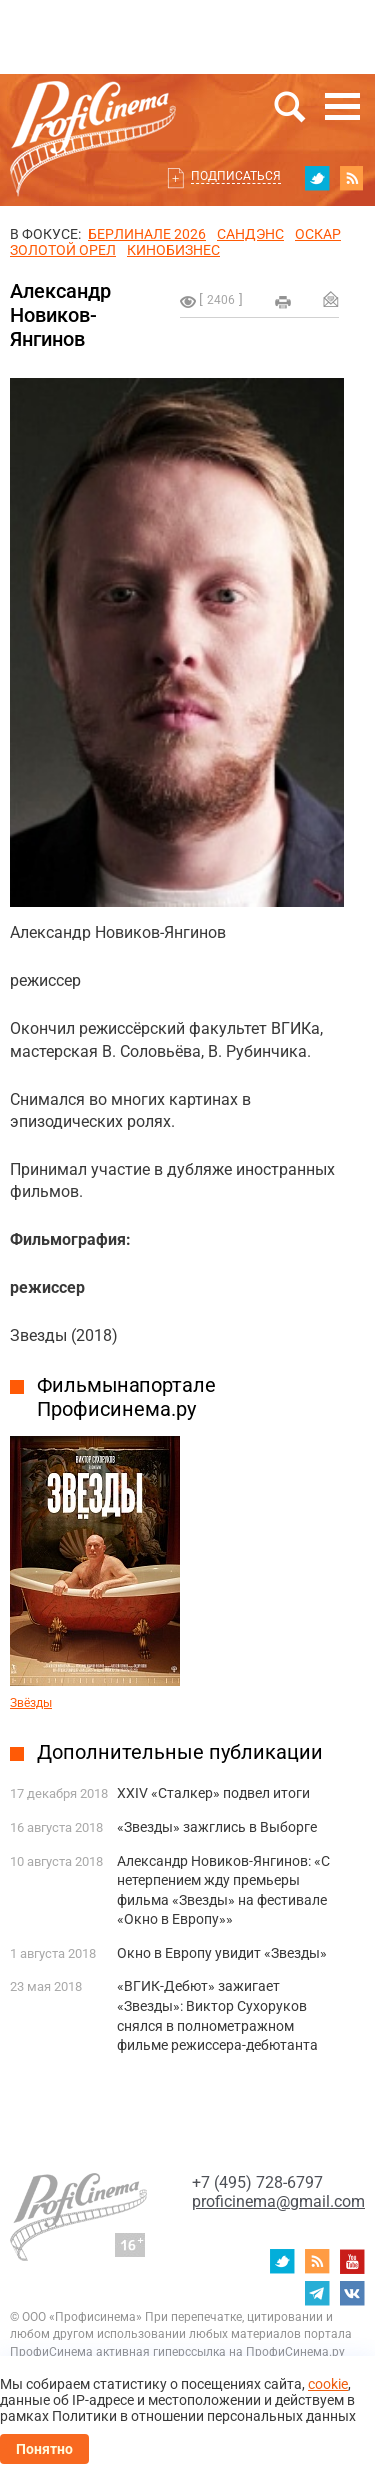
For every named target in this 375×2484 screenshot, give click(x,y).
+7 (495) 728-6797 (257, 2182)
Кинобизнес (173, 250)
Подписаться (236, 176)
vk (352, 2293)
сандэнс (250, 234)
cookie (328, 2384)
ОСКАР (318, 234)
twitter (317, 178)
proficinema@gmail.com (278, 2201)
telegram (317, 2293)
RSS (352, 178)
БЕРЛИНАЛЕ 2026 (147, 234)
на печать (283, 302)
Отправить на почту (331, 299)
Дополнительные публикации (180, 1752)
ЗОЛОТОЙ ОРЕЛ (63, 250)
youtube (352, 2261)
